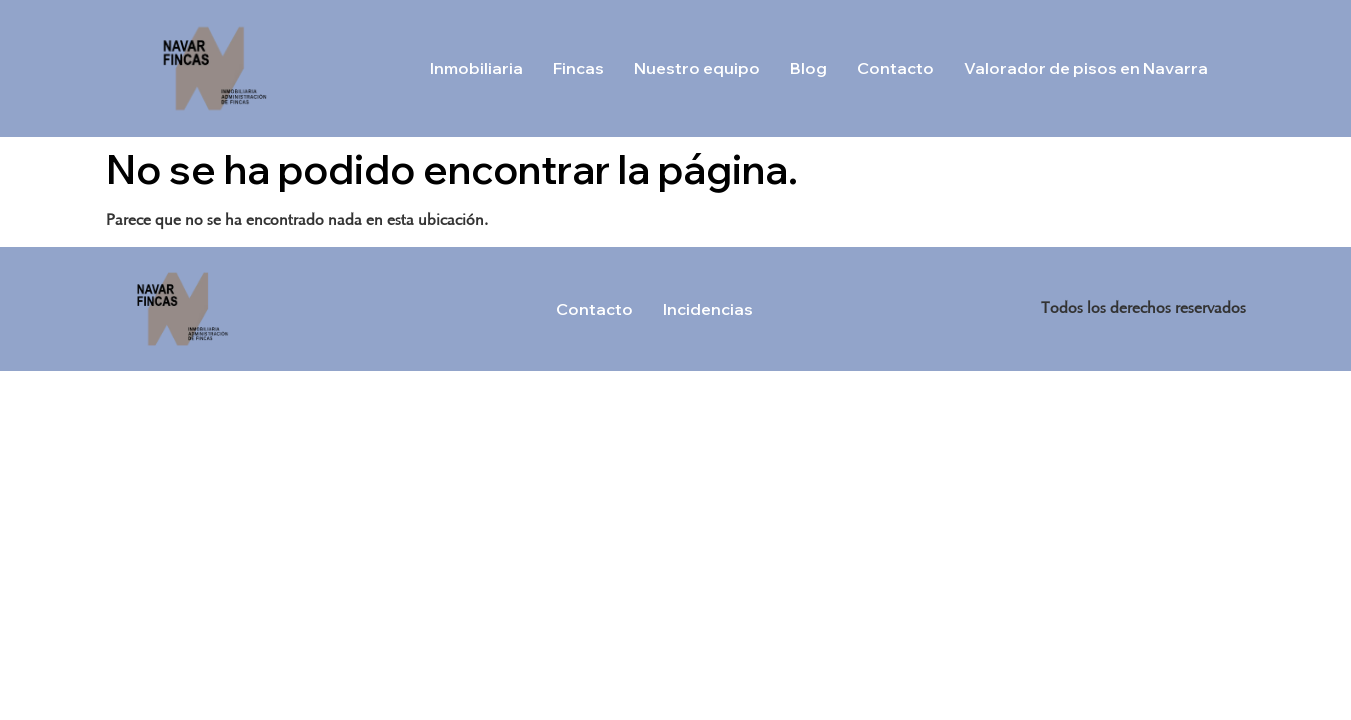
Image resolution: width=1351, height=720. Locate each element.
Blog (808, 68)
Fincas (578, 68)
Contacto (895, 68)
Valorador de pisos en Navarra (1086, 68)
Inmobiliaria (476, 68)
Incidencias (708, 309)
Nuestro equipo (697, 68)
